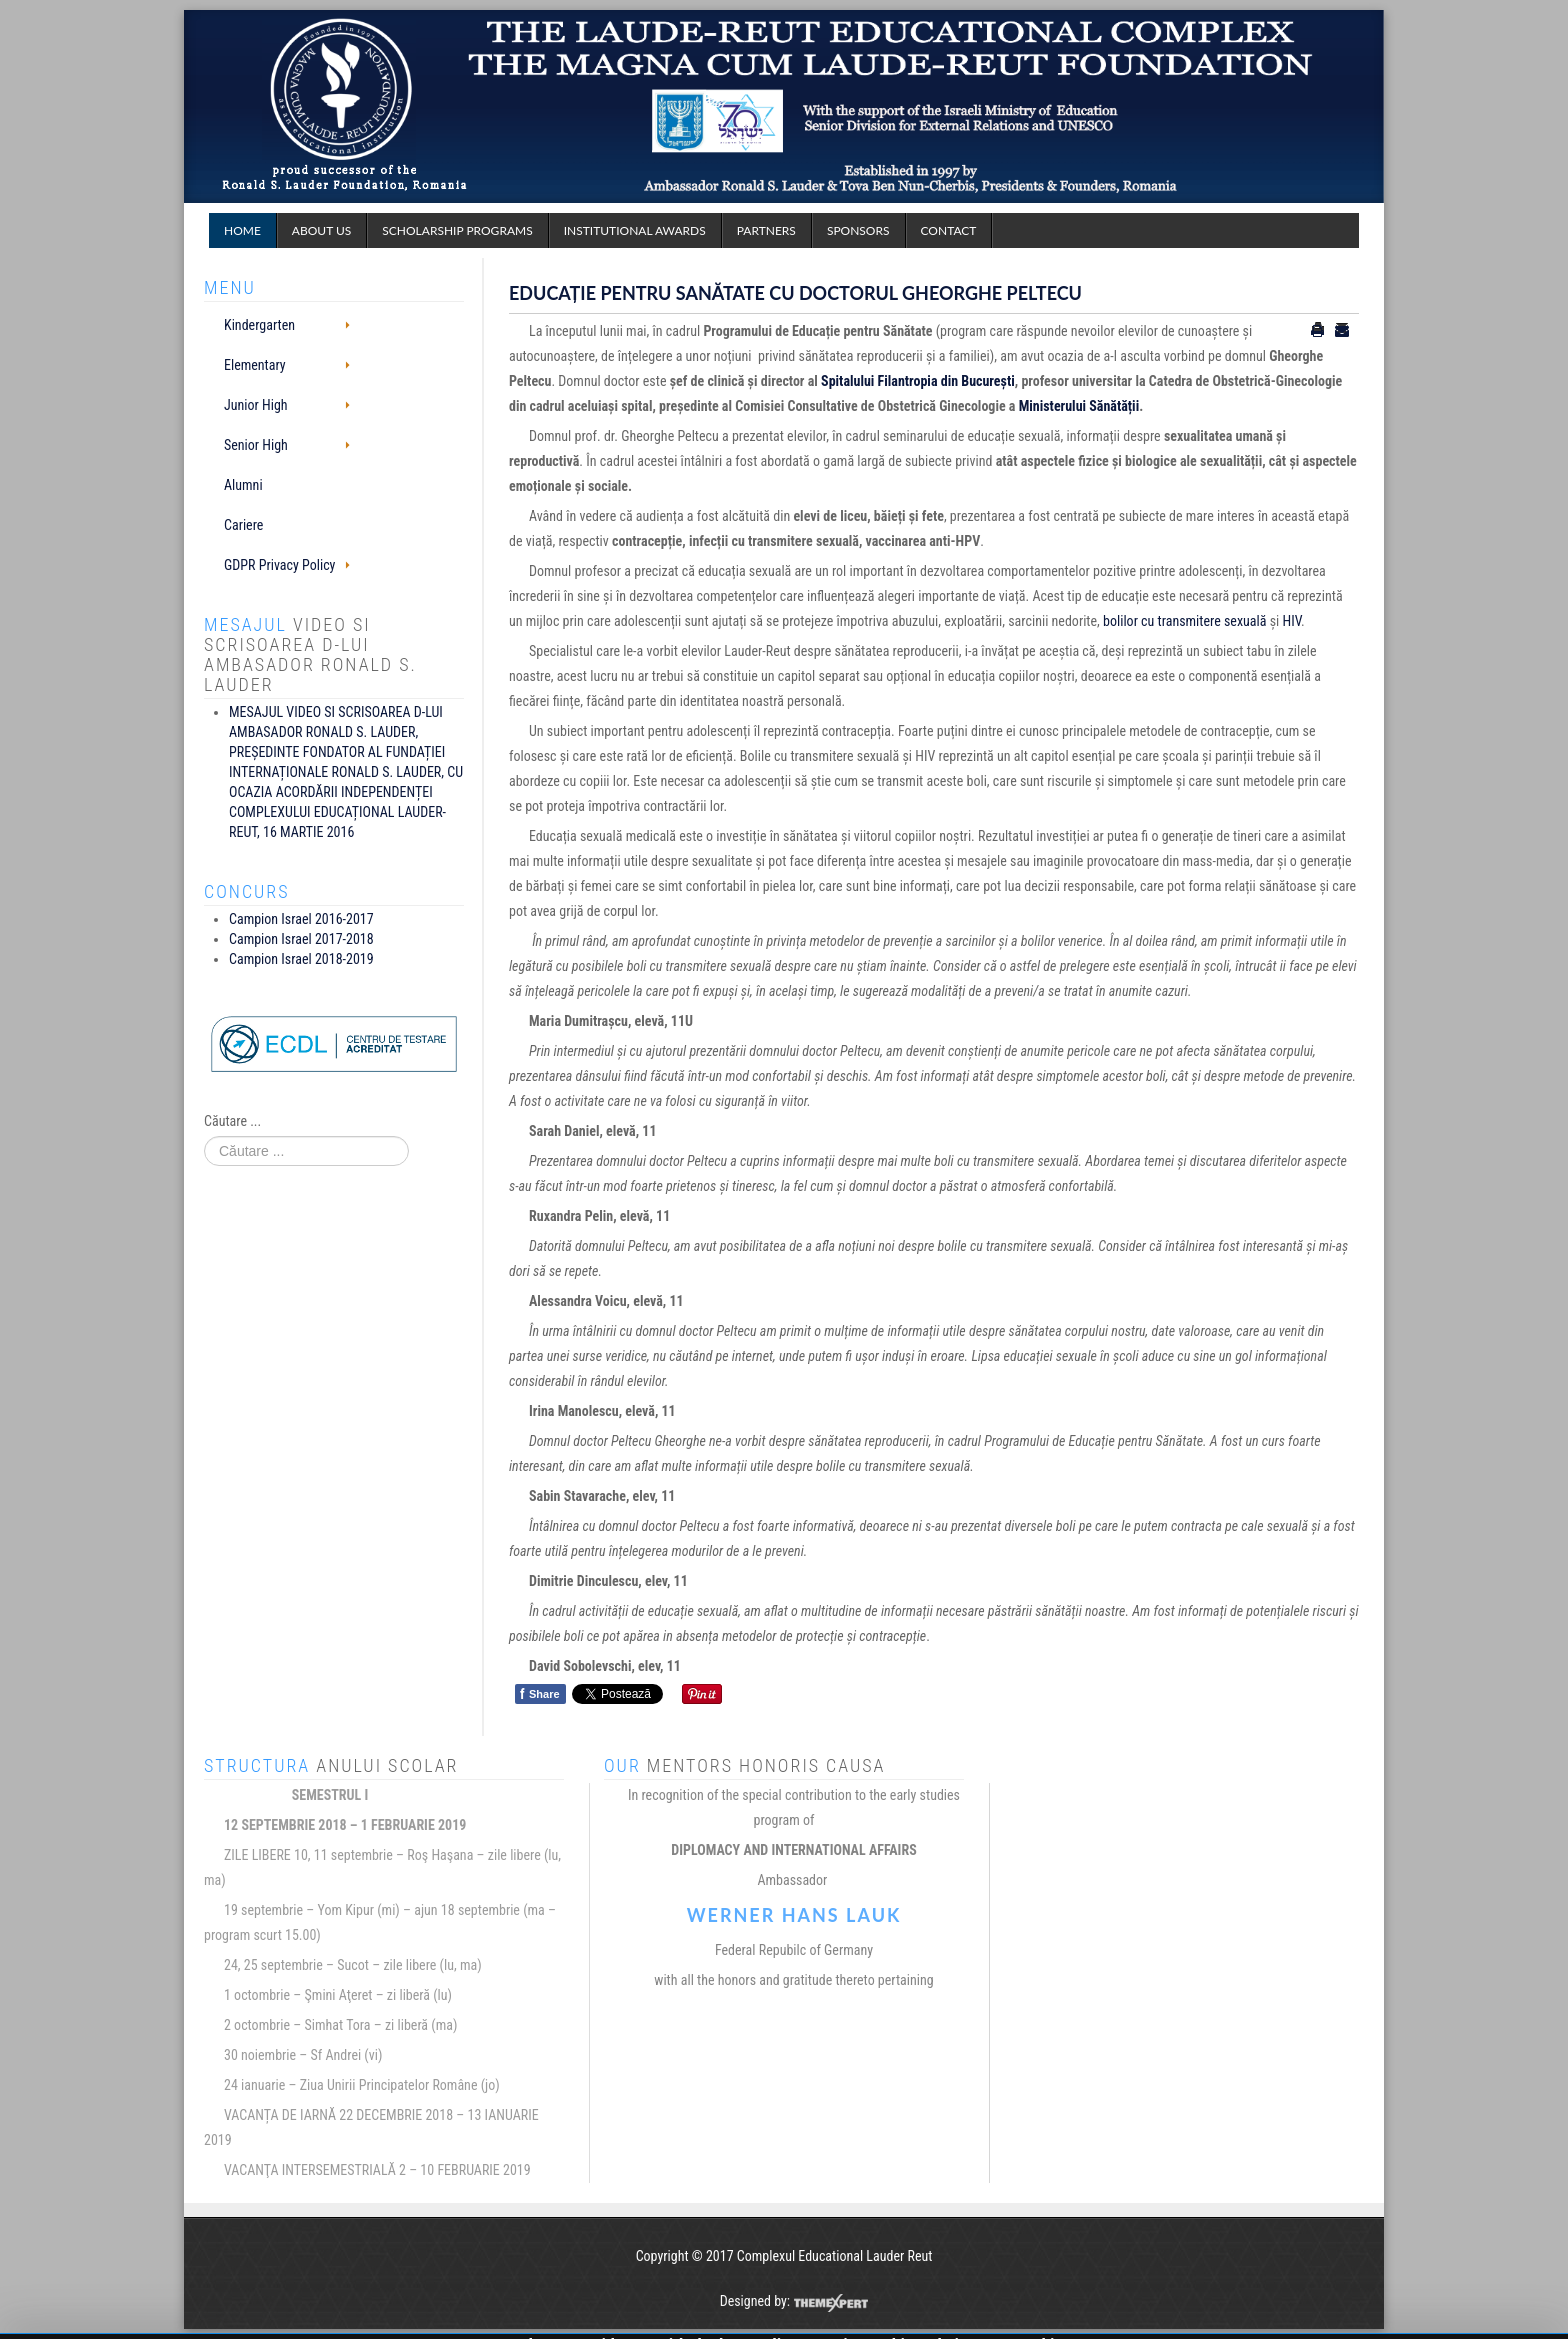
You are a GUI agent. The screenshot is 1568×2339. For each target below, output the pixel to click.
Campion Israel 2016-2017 (301, 919)
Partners (766, 230)
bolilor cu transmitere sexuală (1184, 621)
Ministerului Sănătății (1079, 406)
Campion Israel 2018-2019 (301, 959)
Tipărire (1318, 329)
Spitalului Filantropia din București (918, 381)
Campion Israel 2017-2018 (301, 939)
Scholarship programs (457, 230)
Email (1342, 329)
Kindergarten (259, 325)
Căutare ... (232, 1121)
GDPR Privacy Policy (279, 565)
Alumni (243, 485)
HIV (1291, 621)
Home (242, 230)
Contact (949, 230)
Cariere (243, 525)
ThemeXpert (830, 2303)
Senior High (256, 445)
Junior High (256, 405)
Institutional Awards (635, 230)
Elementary (255, 365)
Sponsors (858, 230)
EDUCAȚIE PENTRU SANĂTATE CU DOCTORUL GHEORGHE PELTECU (795, 293)
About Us (321, 230)
